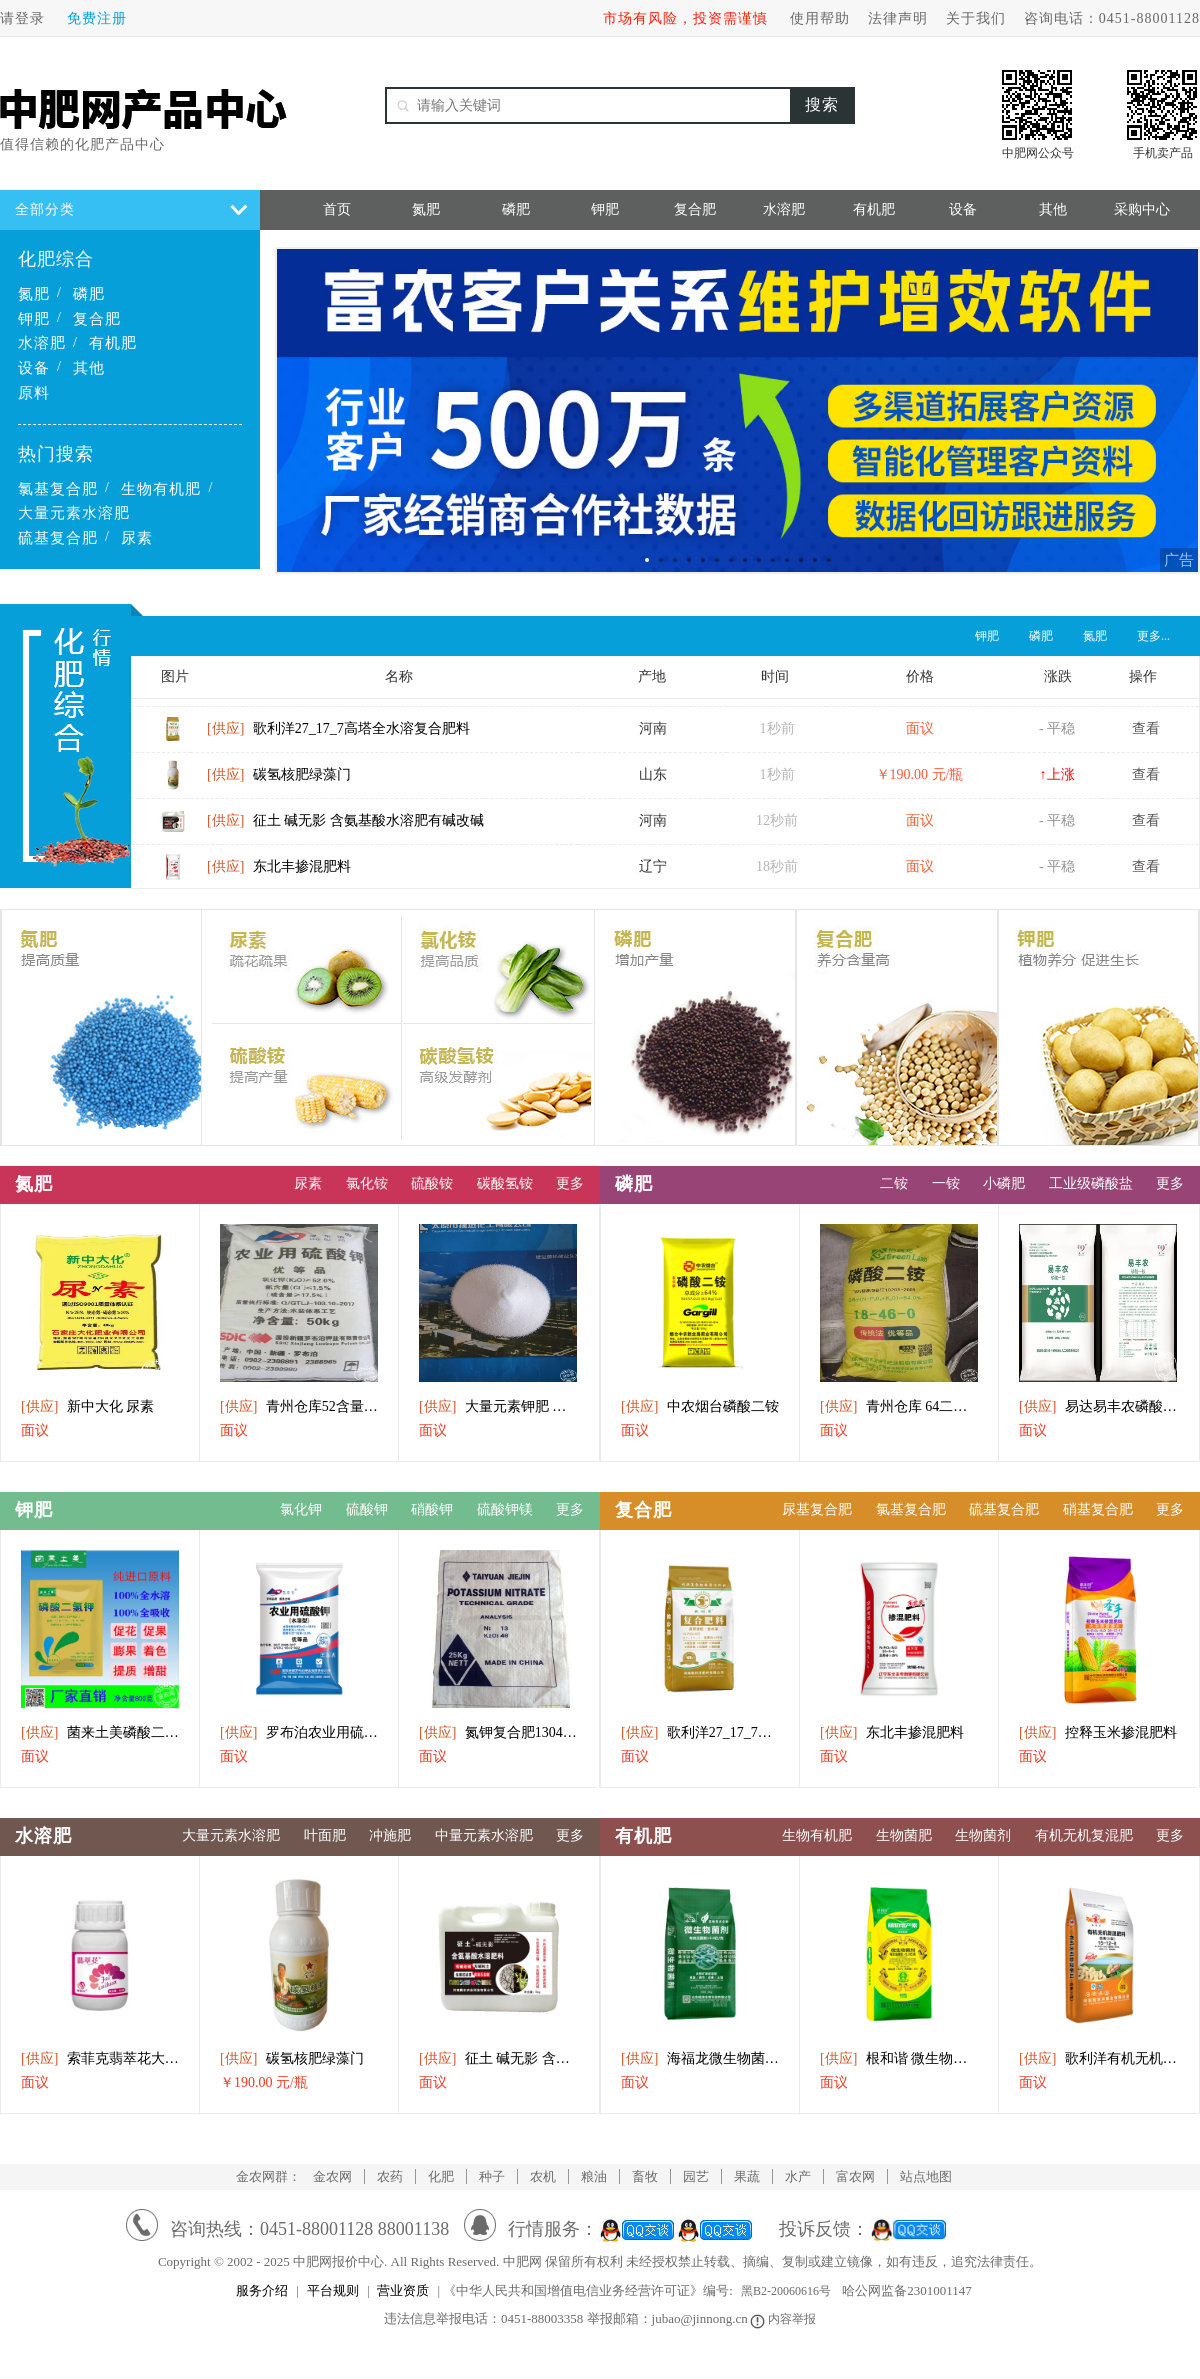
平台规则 (333, 2290)
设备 (34, 368)
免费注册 (97, 18)
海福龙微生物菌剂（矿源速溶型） (700, 2058)
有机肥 (113, 343)
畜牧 (645, 2176)
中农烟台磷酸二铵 (700, 1406)
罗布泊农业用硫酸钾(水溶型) (299, 1732)
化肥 (441, 2176)
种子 (492, 2176)
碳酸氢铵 (505, 1183)
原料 (34, 393)
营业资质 (403, 2290)
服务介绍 (262, 2290)
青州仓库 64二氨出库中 (899, 1406)
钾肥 (34, 319)
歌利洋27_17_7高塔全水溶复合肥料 (338, 736)
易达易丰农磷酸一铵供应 (1098, 1406)
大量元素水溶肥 (74, 513)
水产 (798, 2176)
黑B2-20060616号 (786, 2291)
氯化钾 (301, 1509)
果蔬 (747, 2176)
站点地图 (926, 2176)
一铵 (946, 1183)
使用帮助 (820, 18)
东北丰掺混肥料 (279, 874)
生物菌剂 (983, 1835)
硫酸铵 (432, 1183)
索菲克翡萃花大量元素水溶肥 (100, 2058)
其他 (89, 368)
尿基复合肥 (817, 1509)
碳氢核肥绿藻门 (279, 782)
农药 (390, 2176)
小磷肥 (1004, 1183)
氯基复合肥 (58, 489)
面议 (35, 1430)
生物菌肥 (904, 1835)
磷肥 (89, 294)
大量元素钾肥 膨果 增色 (498, 1406)
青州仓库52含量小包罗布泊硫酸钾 (299, 1406)
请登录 (22, 18)
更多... (1153, 636)
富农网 (855, 2176)
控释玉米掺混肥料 (1098, 1732)
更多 (570, 1183)
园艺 (696, 2176)
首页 (337, 209)
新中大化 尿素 (87, 1406)
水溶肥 (42, 343)
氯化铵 (367, 1183)
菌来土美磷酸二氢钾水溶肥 (100, 1732)
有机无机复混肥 (1084, 1835)
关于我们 (976, 18)
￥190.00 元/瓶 (264, 2082)
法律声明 (898, 18)
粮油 (594, 2176)
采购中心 (1142, 209)
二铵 (894, 1183)
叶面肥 (325, 1835)
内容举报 (784, 2319)
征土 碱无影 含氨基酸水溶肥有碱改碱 (345, 828)
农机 (543, 2176)
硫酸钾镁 (505, 1509)
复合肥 (97, 319)
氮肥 (34, 294)
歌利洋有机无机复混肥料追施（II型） (1098, 2058)
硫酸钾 (367, 1509)
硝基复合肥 (1098, 1509)
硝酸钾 (432, 1509)
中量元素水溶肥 (484, 1835)
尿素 (137, 538)
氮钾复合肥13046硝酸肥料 (498, 1732)
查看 (1146, 736)
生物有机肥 (161, 489)
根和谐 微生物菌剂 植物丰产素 (899, 2058)
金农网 (332, 2176)
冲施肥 (390, 1835)
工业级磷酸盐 (1091, 1183)
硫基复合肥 (58, 538)
